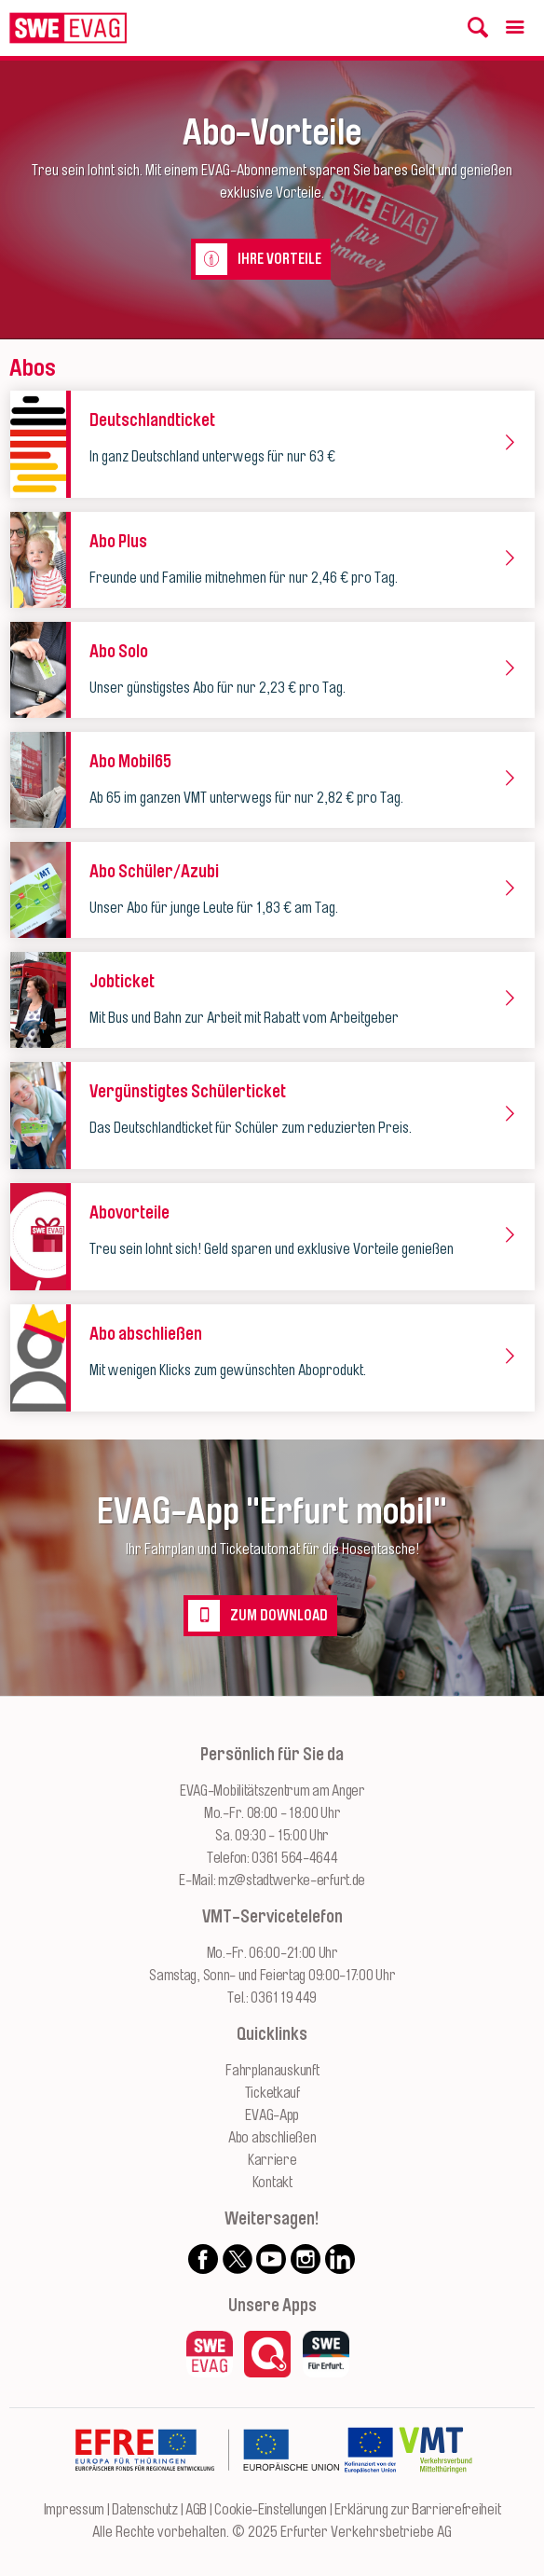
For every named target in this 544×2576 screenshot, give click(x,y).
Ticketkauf (272, 2093)
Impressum (74, 2509)
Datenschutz (145, 2509)
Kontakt (272, 2182)
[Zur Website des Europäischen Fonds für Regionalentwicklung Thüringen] (207, 2487)
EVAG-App (272, 2115)
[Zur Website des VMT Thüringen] (435, 2487)
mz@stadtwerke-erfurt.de (291, 1880)
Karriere (272, 2160)
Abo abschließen (272, 2137)
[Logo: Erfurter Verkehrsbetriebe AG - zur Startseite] (68, 28)
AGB (196, 2509)
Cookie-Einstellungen (270, 2509)
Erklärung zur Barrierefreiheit (417, 2509)
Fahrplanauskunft (272, 2070)
